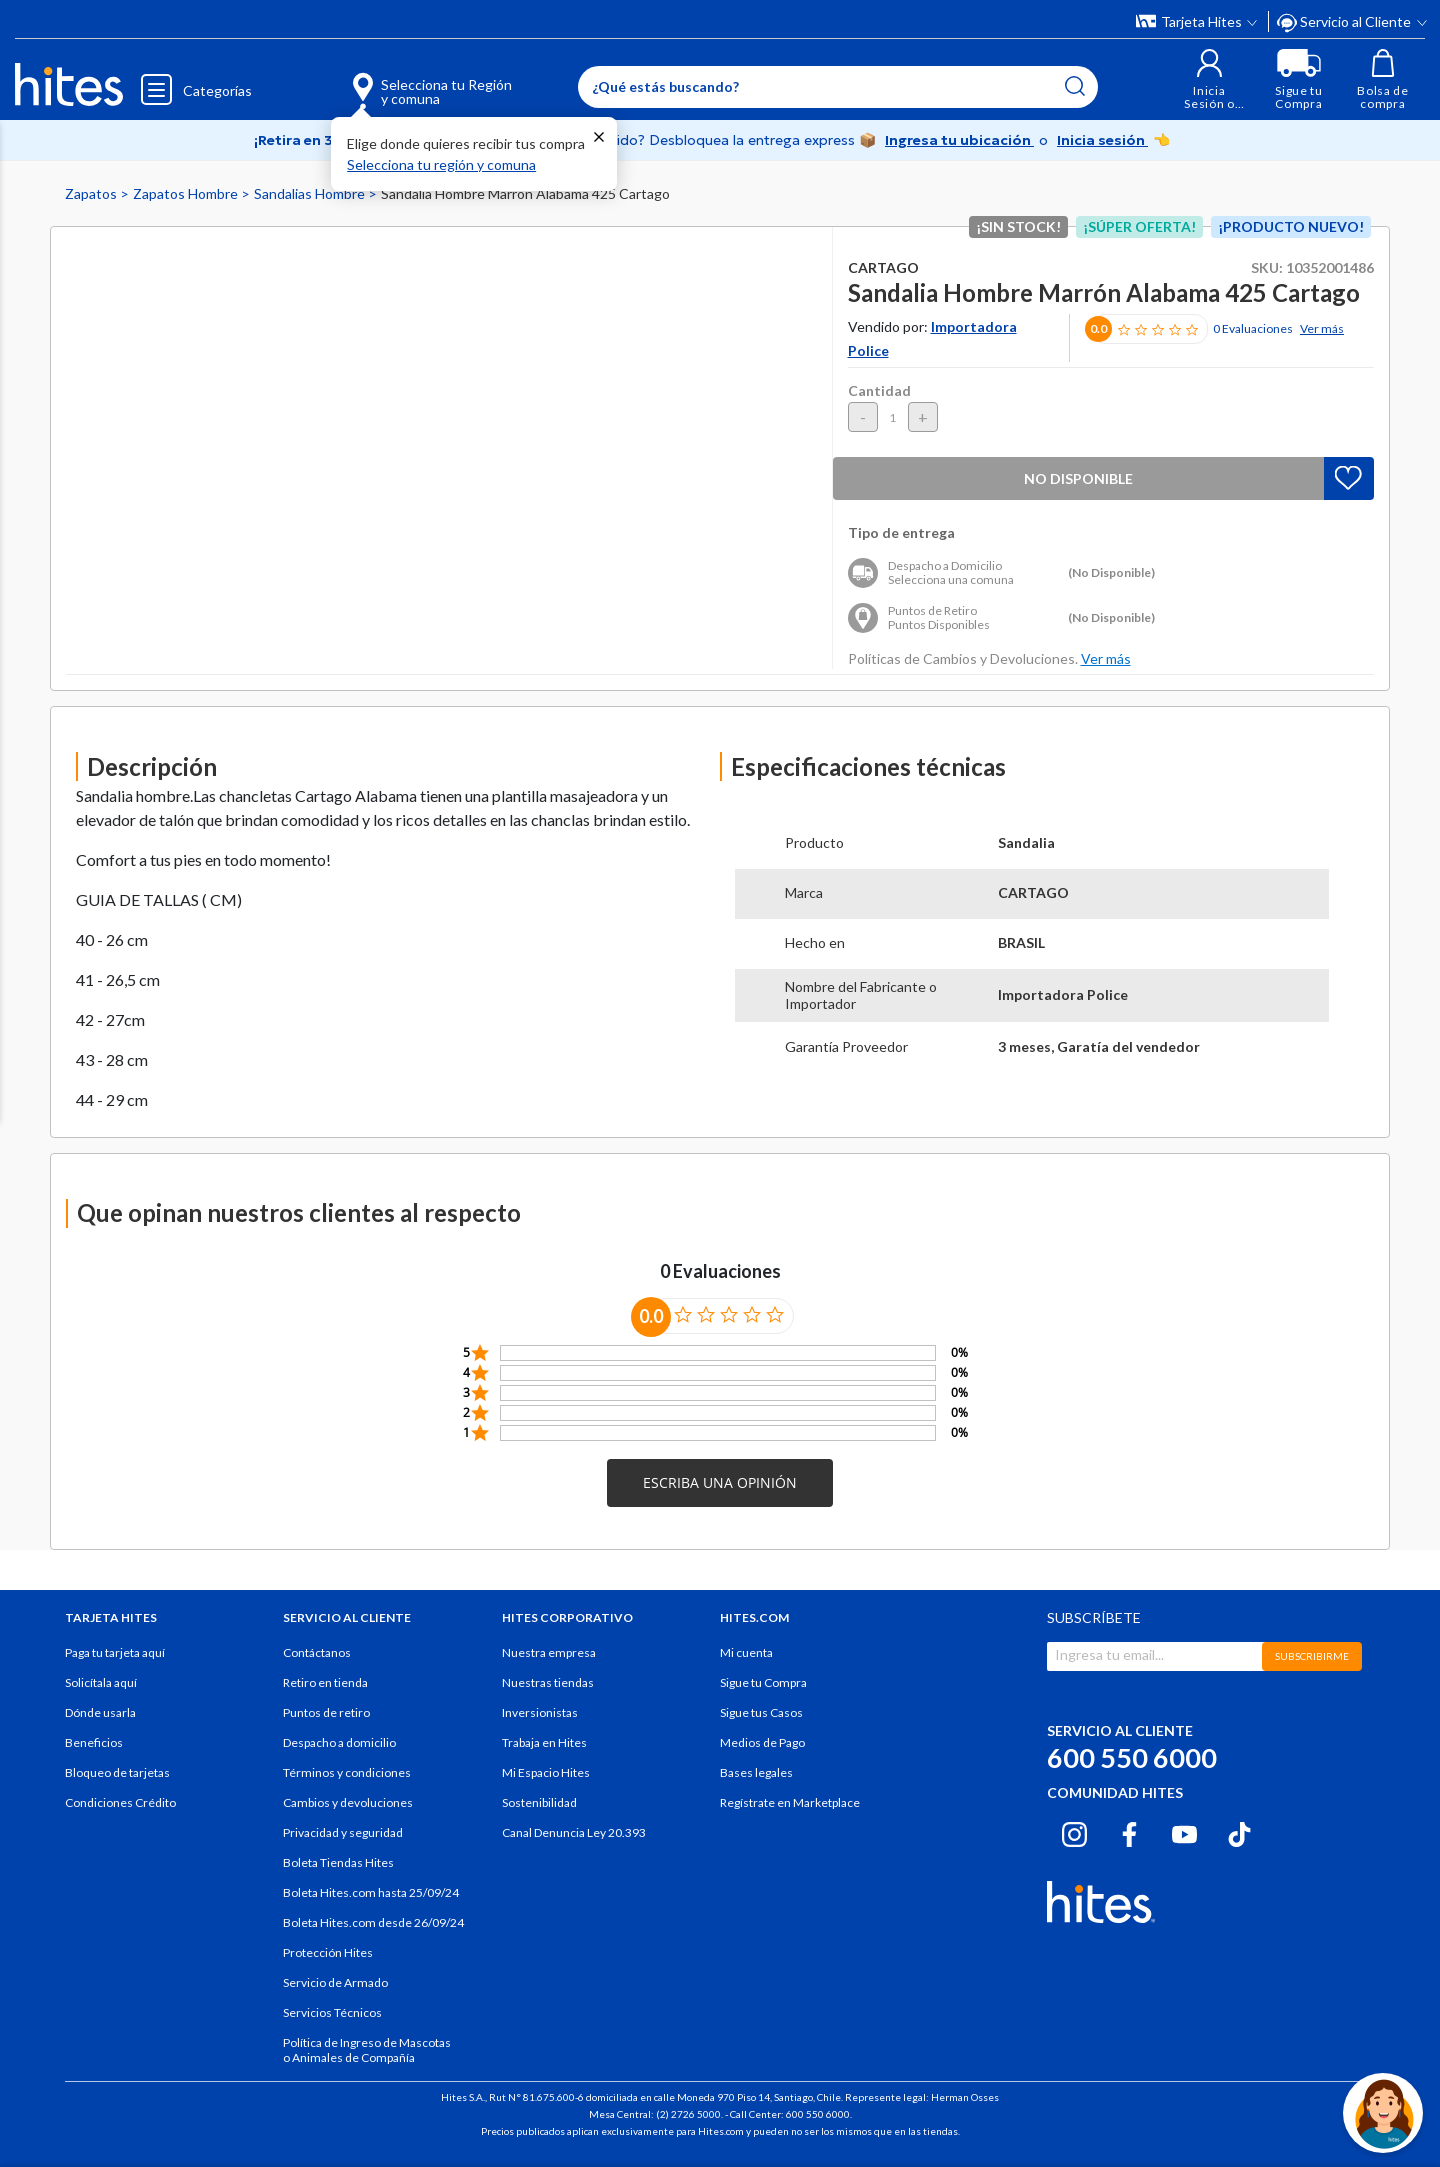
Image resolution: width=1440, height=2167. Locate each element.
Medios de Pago (762, 1742)
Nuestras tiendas (548, 1682)
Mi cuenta (746, 1652)
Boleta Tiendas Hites (338, 1862)
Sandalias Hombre (311, 193)
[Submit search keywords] (1075, 86)
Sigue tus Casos (761, 1712)
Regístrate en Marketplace (790, 1802)
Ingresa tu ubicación (959, 140)
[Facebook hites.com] (1129, 1832)
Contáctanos (317, 1652)
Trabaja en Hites (544, 1742)
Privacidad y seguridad (343, 1832)
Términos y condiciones (347, 1772)
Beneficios (94, 1742)
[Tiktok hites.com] (1239, 1832)
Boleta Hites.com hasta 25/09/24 (371, 1892)
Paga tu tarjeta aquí (115, 1652)
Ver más (1322, 328)
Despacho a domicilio (339, 1742)
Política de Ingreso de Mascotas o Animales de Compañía (367, 2050)
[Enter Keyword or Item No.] (838, 87)
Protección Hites (328, 1952)
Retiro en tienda (325, 1682)
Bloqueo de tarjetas (117, 1772)
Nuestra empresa (549, 1652)
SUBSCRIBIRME (1312, 1656)
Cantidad (879, 390)
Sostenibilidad (539, 1802)
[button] (1209, 79)
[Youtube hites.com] (1184, 1832)
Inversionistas (540, 1712)
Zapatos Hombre (187, 193)
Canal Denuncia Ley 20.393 (574, 1832)
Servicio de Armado (335, 1982)
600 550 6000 (1132, 1757)
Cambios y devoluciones (348, 1802)
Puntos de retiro (326, 1712)
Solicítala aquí (101, 1682)
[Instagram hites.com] (1074, 1832)
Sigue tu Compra (763, 1682)
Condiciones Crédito (120, 1802)
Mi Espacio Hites (546, 1772)
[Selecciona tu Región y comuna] (403, 80)
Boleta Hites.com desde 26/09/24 (373, 1922)
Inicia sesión (1102, 140)
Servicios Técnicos (332, 2012)
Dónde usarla (100, 1712)
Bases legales (756, 1772)
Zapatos (92, 193)
